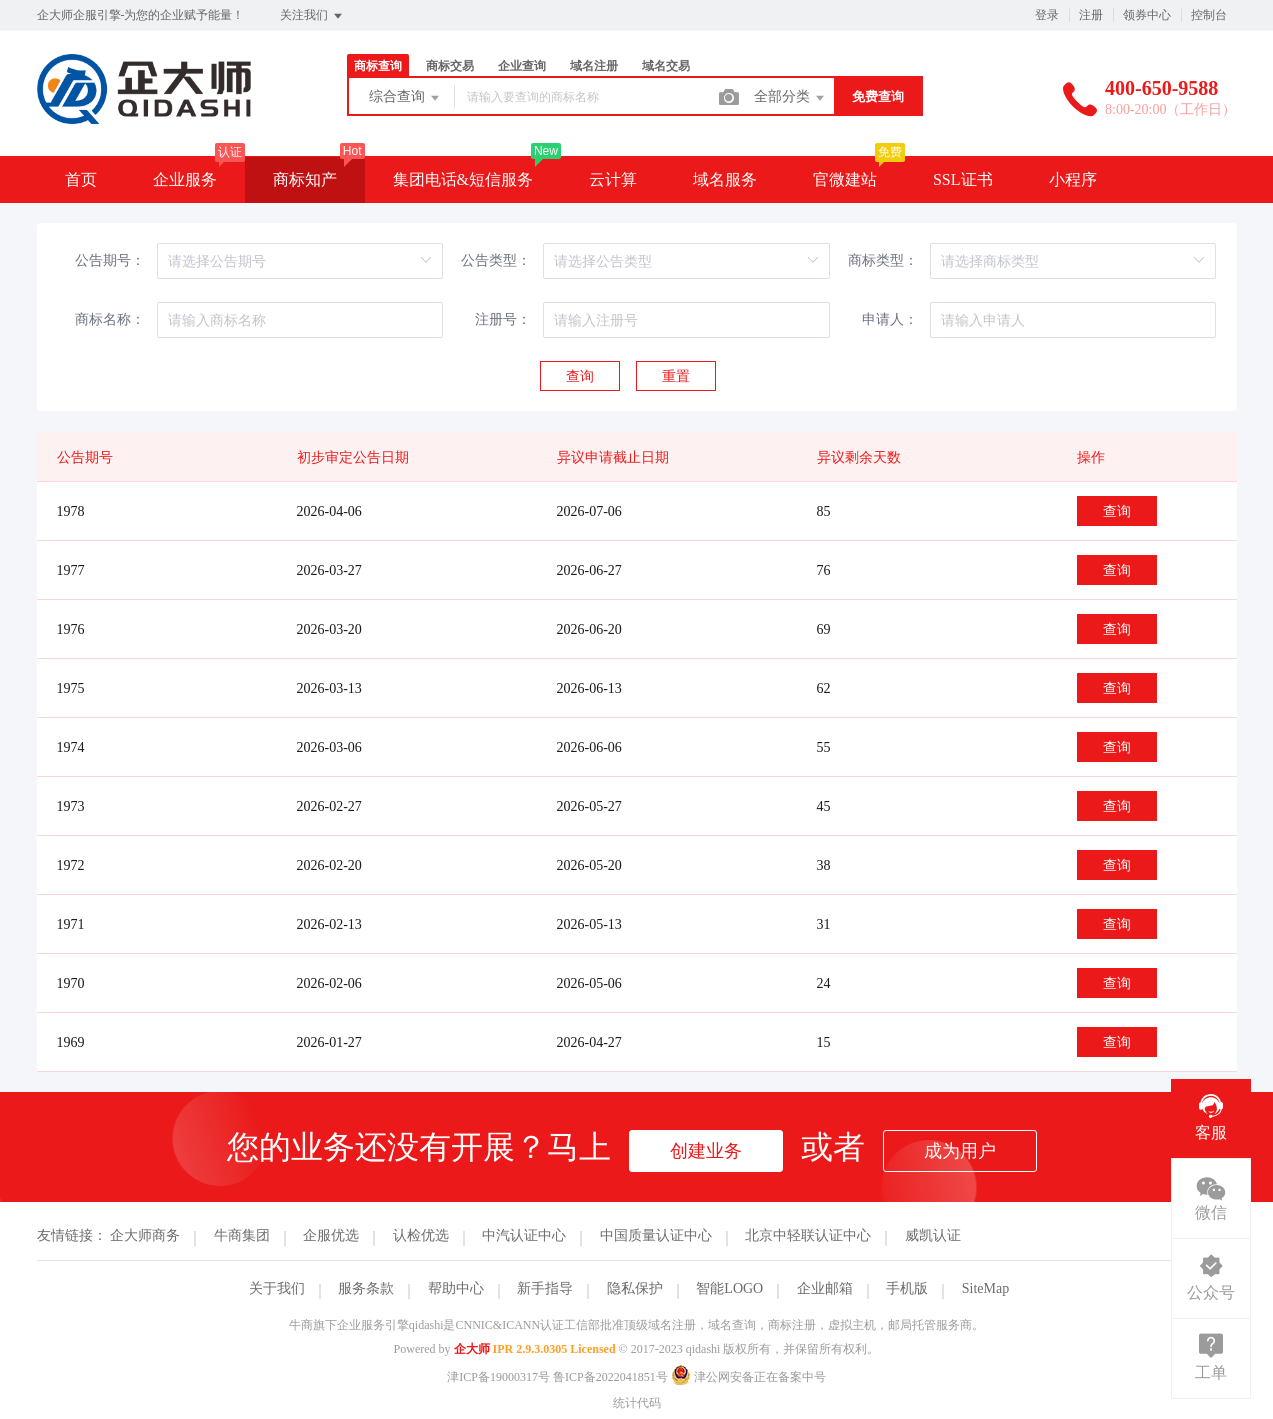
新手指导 (545, 1288)
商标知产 (305, 179)
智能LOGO (729, 1288)
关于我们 (277, 1288)
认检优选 (421, 1235)
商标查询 (378, 66)
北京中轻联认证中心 (808, 1235)
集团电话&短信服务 (463, 179)
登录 (1047, 15)
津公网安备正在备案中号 (748, 1377)
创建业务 (706, 1151)
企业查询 (522, 66)
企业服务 (185, 179)
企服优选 (331, 1235)
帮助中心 (456, 1288)
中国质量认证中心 (656, 1235)
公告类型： (496, 260)
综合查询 (406, 98)
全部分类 (791, 98)
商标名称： (110, 319)
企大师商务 (145, 1235)
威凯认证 (933, 1235)
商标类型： (883, 260)
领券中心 (1147, 15)
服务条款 (366, 1288)
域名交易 (666, 66)
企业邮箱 (825, 1288)
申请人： (890, 319)
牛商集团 (242, 1235)
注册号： (503, 319)
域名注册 (594, 66)
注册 (1091, 15)
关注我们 (312, 16)
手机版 (907, 1288)
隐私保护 (635, 1288)
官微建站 (845, 179)
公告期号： (110, 260)
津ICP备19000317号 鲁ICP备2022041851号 (557, 1377)
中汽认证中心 (524, 1235)
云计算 (613, 179)
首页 (81, 179)
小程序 (1073, 179)
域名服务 (725, 179)
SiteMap (985, 1288)
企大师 (472, 1349)
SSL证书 (963, 179)
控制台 (1209, 15)
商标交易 (450, 66)
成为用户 (960, 1151)
